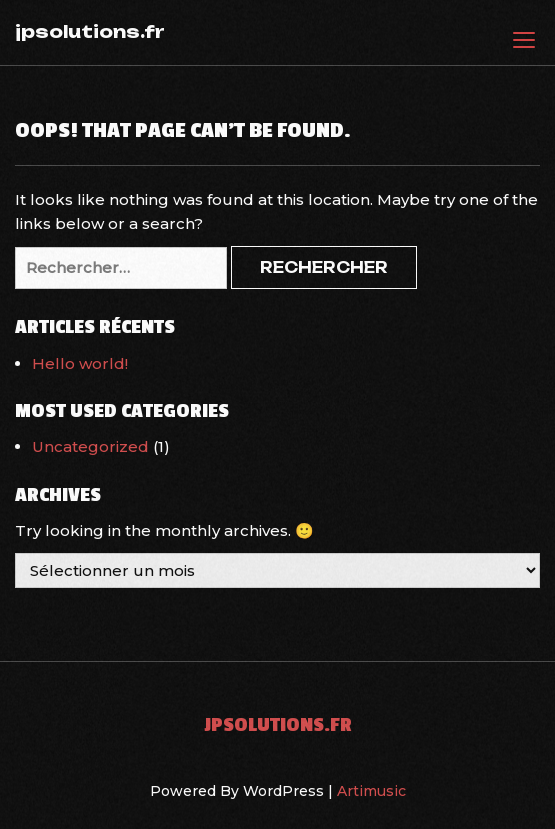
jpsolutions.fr (90, 31)
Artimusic (371, 791)
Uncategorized (90, 446)
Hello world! (80, 363)
